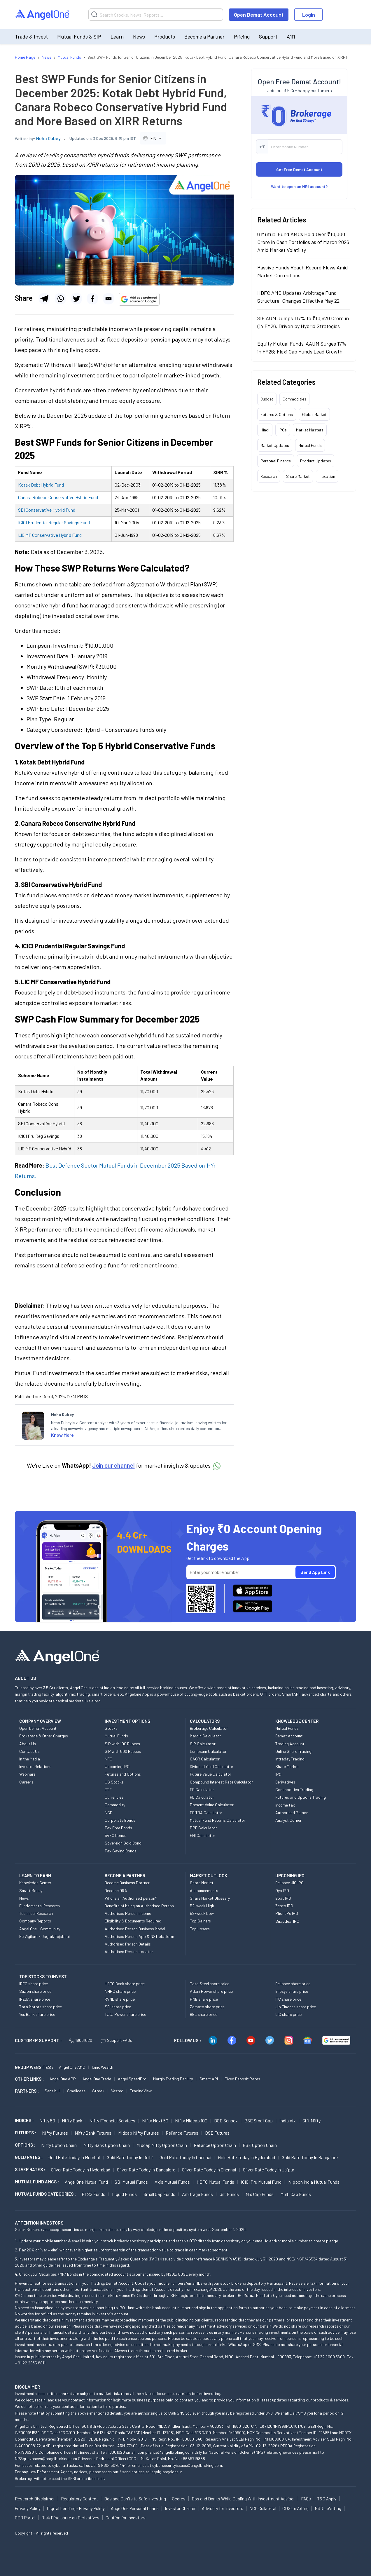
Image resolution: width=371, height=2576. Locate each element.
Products (164, 36)
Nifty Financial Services (112, 2120)
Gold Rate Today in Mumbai (74, 2157)
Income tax (285, 1804)
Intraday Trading (289, 1758)
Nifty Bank (72, 2120)
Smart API (209, 2078)
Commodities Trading (294, 1789)
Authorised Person (291, 1812)
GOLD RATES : (29, 2157)
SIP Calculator (203, 1743)
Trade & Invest (31, 36)
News (139, 36)
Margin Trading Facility (173, 2078)
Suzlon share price (35, 1991)
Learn (117, 36)
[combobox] (153, 138)
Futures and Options (123, 1774)
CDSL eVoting (295, 2508)
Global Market (314, 414)
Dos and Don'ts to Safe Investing (135, 2498)
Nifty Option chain (59, 2145)
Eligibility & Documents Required (133, 1920)
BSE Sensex (226, 2120)
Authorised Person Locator (129, 1951)
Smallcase (76, 2090)
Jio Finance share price (295, 2006)
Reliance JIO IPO (289, 1882)
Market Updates (274, 445)
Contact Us (29, 1751)
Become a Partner (204, 36)
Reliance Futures (182, 2133)
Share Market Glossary (210, 1898)
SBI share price (118, 2006)
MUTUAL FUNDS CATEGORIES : (45, 2194)
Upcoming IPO (117, 1766)
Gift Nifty (311, 2120)
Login (308, 14)
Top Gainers (200, 1920)
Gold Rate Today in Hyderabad (246, 2157)
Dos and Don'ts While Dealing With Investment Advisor (243, 2498)
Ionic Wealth (102, 2067)
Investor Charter (180, 2508)
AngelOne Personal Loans (135, 2508)
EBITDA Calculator (206, 1812)
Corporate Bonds (120, 1820)
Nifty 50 (47, 2120)
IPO (278, 1774)
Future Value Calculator (210, 1774)
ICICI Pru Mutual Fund (261, 2182)
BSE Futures (217, 2133)
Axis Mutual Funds (172, 2182)
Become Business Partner (127, 1882)
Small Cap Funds (159, 2194)
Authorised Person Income (128, 1913)
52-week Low (202, 1913)
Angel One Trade (97, 2078)
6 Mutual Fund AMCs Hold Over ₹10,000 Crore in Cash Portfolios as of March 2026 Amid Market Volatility (303, 242)
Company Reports (35, 1920)
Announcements (204, 1890)
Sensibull (52, 2090)
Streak (98, 2090)
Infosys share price (291, 1991)
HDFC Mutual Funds (215, 2182)
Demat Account (289, 1735)
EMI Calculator (202, 1835)
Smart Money (30, 1890)
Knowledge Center (35, 1882)
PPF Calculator (203, 1827)
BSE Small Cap (258, 2120)
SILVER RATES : (30, 2169)
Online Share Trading (293, 1751)
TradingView (141, 2090)
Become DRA (116, 1890)
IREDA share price (34, 1999)
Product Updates (315, 460)
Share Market (298, 476)
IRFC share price (33, 1983)
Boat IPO (283, 1898)
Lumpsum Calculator (208, 1751)
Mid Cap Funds (260, 2194)
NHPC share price (120, 1991)
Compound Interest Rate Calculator (221, 1781)
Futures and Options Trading (300, 1797)
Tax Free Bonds (118, 1827)
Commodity (115, 1804)
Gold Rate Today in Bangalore (310, 2157)
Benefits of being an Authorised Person (139, 1905)
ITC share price (288, 1999)
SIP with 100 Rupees (122, 1743)
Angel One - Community (39, 1928)
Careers (26, 1781)
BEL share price (203, 2014)
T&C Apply (326, 2498)
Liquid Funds (124, 2194)
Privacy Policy (28, 2508)
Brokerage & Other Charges (43, 1735)
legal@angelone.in (166, 2471)
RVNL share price (120, 1999)
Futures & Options (276, 414)
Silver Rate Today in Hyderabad (80, 2169)
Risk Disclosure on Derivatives (70, 2517)
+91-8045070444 (111, 2465)
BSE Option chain (260, 2145)
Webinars (27, 1774)
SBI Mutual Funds (131, 2182)
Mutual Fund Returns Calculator (217, 1820)
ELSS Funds (93, 2194)
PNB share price (204, 1999)
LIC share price (288, 2014)
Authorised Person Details (128, 1943)
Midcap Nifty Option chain (161, 2145)
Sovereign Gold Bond (123, 1842)
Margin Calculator (205, 1735)
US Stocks (114, 1781)
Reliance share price (292, 1983)
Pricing (242, 36)
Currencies (114, 1797)
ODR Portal (25, 2517)
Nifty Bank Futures (93, 2133)
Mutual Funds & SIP (79, 36)
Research (268, 476)
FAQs (306, 2498)
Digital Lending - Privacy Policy (76, 2508)
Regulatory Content (79, 2498)
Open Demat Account (259, 14)
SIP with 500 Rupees (123, 1751)
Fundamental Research (39, 1905)
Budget (266, 398)
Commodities (294, 398)
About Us (27, 1743)
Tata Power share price (125, 2014)
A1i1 (291, 36)
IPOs (283, 429)
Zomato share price (207, 2006)
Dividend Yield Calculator (211, 1766)
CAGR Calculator (205, 1758)
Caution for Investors (126, 2517)
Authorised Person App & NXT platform (139, 1936)
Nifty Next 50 (155, 2120)
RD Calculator (202, 1797)
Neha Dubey (48, 138)
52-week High (202, 1905)
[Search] (155, 14)
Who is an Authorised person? (131, 1898)
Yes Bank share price (37, 2014)
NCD (108, 1812)
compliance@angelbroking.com (165, 2452)
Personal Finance (275, 460)
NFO (108, 1758)
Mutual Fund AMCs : (37, 2181)
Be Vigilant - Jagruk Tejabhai (44, 1936)
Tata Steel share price (209, 1983)
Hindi (264, 429)
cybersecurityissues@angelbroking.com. (187, 2465)
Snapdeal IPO (287, 1921)
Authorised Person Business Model (135, 1928)
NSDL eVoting (328, 2508)
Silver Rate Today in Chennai (209, 2169)
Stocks (111, 1728)
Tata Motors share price (40, 2006)
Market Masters (309, 429)
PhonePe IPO (286, 1913)
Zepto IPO (284, 1905)
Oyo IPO (282, 1890)
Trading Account (289, 1743)
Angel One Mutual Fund (86, 2182)
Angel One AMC (72, 2067)
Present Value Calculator (212, 1804)
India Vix (287, 2120)
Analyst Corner (288, 1820)
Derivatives (285, 1781)
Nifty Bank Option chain (106, 2145)
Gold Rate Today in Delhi (130, 2157)
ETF (108, 1789)
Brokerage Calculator (209, 1728)
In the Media (29, 1758)
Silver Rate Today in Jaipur (268, 2169)
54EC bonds (115, 1835)
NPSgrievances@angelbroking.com (46, 2458)
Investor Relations (35, 1766)
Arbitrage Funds (197, 2194)
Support (268, 36)
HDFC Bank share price (125, 1983)
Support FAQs (116, 2040)
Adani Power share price (211, 1991)
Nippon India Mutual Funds (314, 2182)
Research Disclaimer (35, 2498)
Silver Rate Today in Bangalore (146, 2169)
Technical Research (36, 1913)
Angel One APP (63, 2078)
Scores (179, 2498)
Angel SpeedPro (132, 2078)
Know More (62, 1435)
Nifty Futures (55, 2133)
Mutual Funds (310, 445)
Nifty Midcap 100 (191, 2120)
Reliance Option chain (215, 2145)
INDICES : (24, 2120)
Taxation (327, 476)
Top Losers (200, 1928)
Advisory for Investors (222, 2508)
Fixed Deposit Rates (242, 2078)
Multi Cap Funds (295, 2194)
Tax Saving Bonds (120, 1850)
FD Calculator (202, 1789)
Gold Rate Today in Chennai (185, 2157)
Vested (117, 2090)
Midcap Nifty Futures (138, 2133)
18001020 (80, 2040)
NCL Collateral (262, 2508)
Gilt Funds (229, 2194)
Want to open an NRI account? (299, 186)
